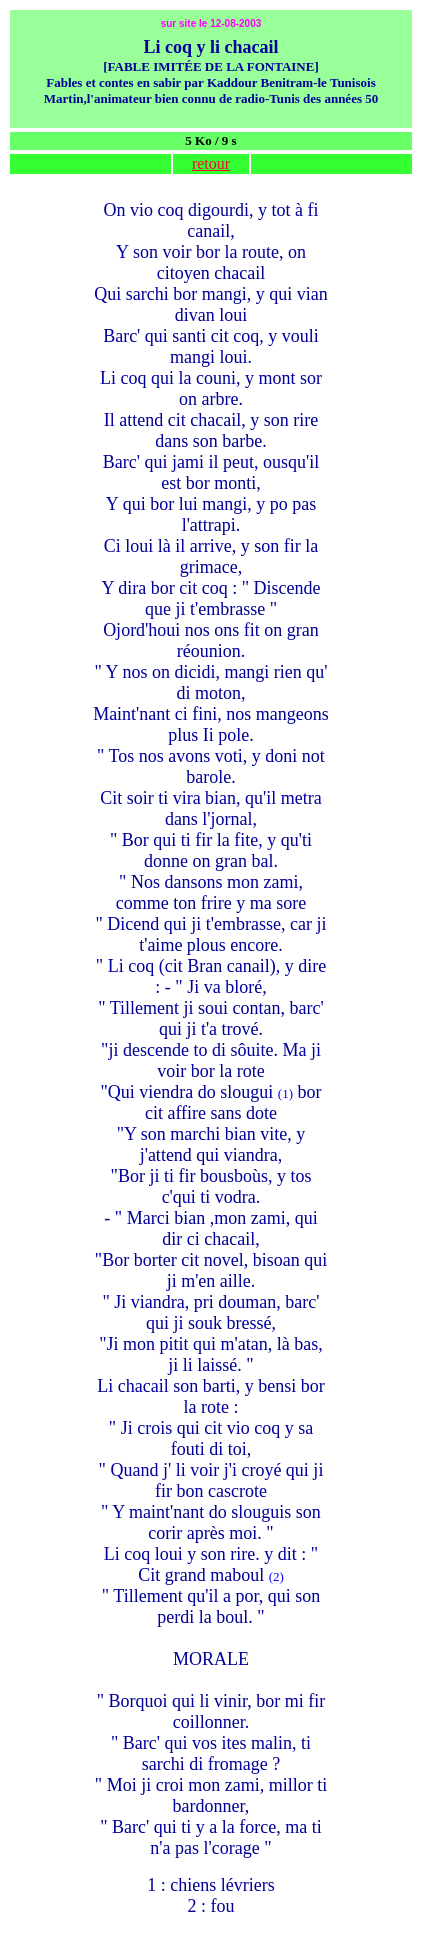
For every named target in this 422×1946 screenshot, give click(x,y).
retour (211, 163)
